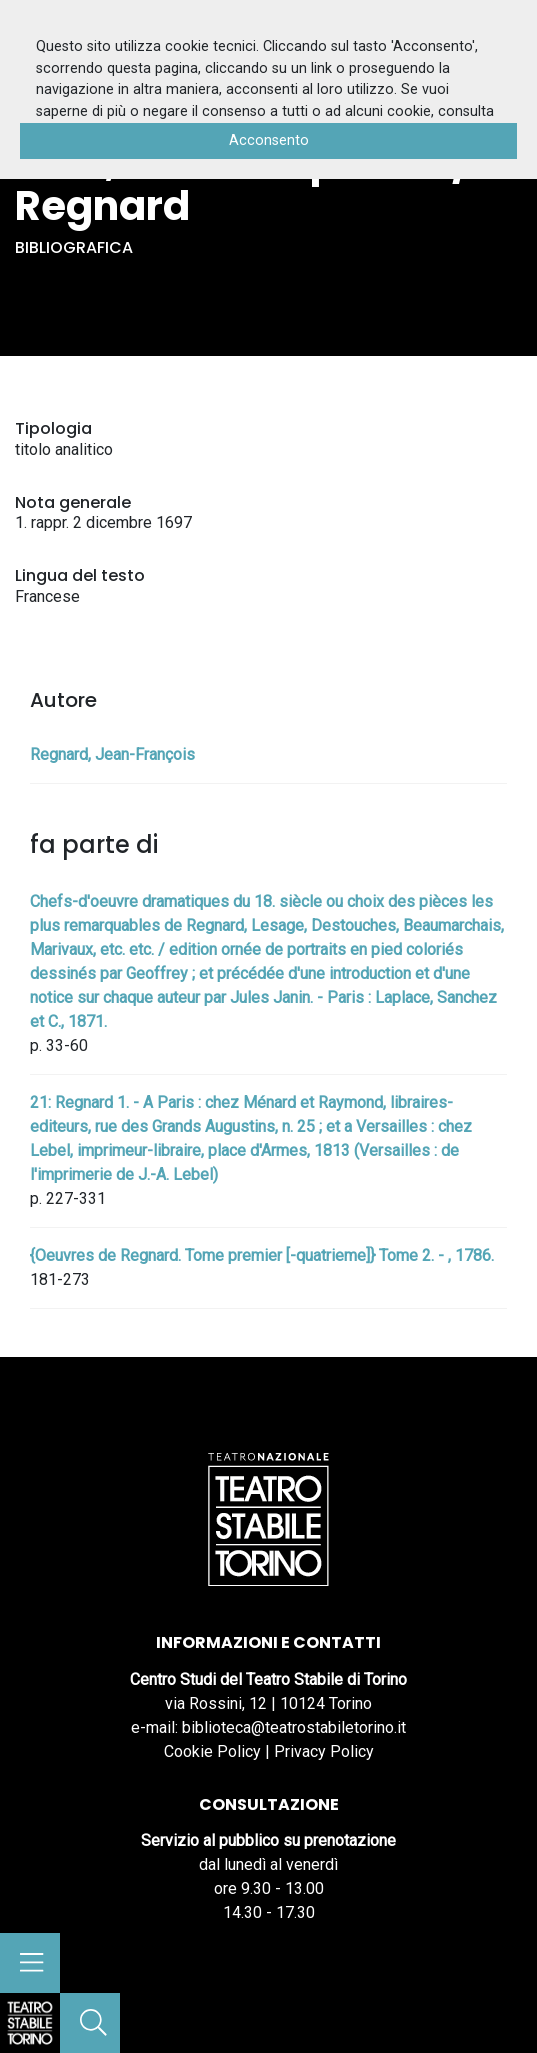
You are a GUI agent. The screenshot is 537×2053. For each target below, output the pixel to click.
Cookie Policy (212, 1751)
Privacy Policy (324, 1751)
